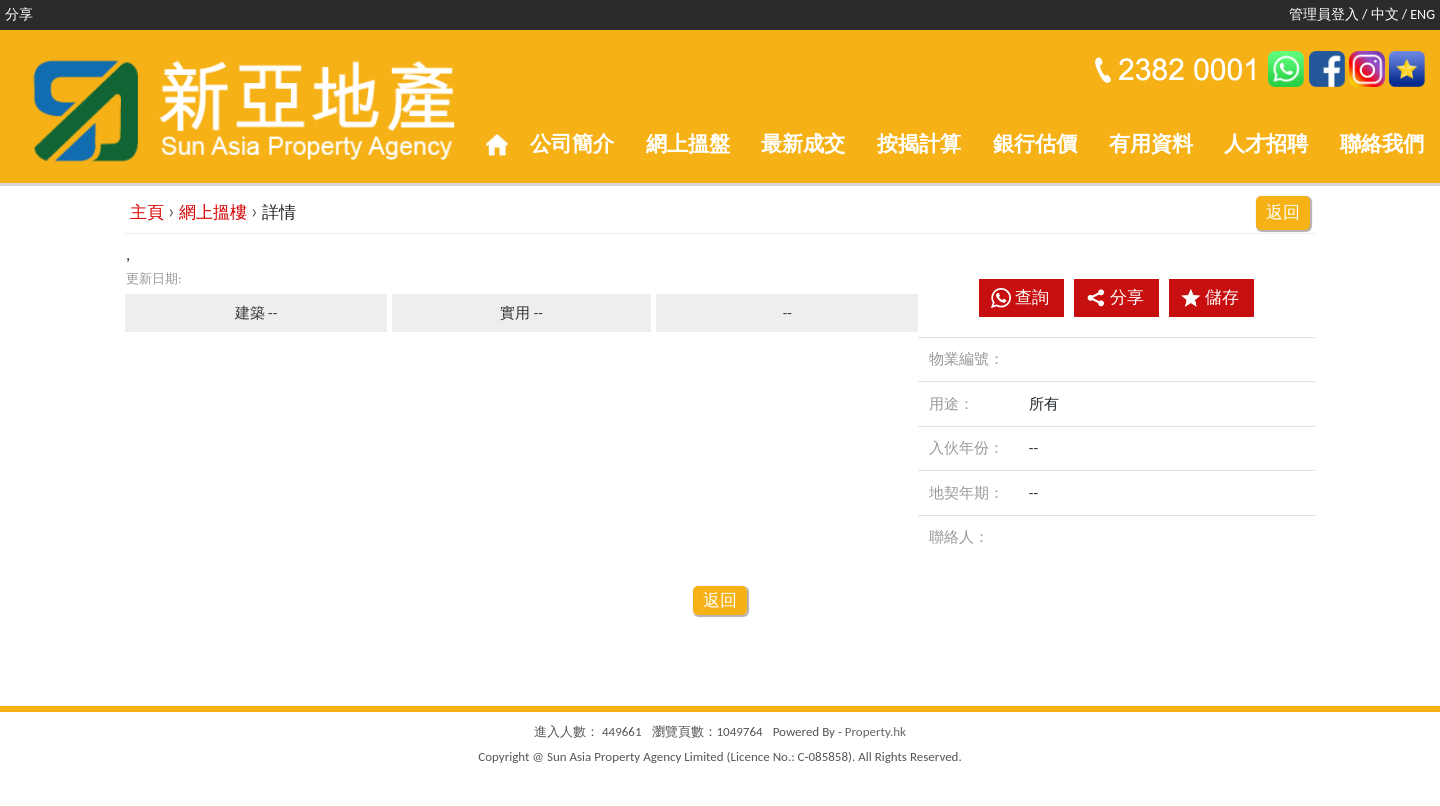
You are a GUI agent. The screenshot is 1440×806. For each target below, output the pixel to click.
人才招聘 (1266, 144)
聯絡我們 (1382, 144)
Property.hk (875, 731)
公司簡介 (572, 144)
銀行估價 (1035, 144)
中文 (1385, 14)
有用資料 (1151, 144)
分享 (1115, 297)
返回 (1283, 212)
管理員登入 (1324, 14)
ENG (1422, 14)
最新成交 (803, 144)
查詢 (1032, 297)
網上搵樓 (213, 212)
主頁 (147, 212)
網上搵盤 (688, 144)
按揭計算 (919, 144)
